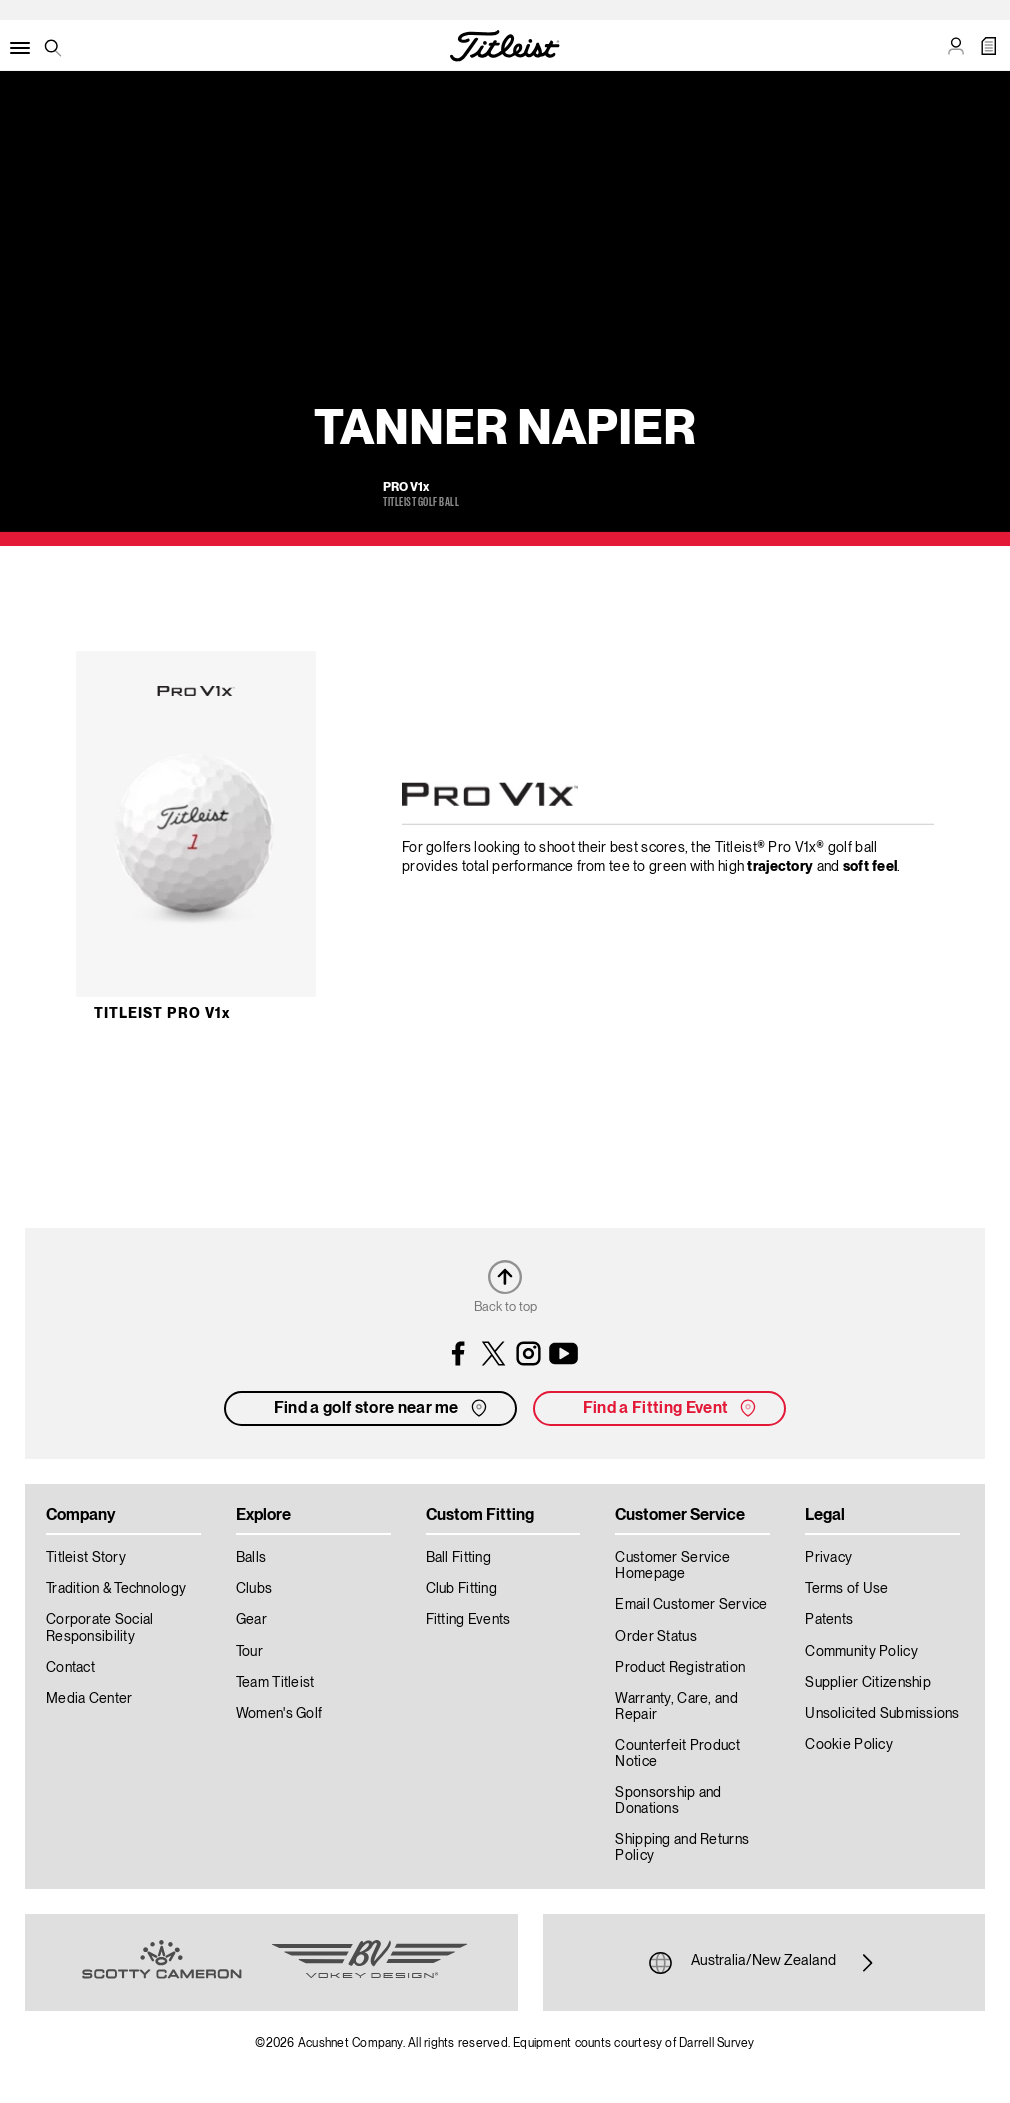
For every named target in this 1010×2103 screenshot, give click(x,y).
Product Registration (680, 1668)
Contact (70, 1668)
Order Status (655, 1637)
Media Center (89, 1699)
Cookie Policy (849, 1745)
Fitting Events (468, 1620)
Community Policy (861, 1652)
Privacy (828, 1558)
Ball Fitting (458, 1558)
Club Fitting (461, 1589)
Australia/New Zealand (763, 1963)
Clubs (254, 1589)
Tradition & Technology (116, 1589)
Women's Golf (279, 1714)
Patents (829, 1620)
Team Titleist (275, 1683)
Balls (251, 1558)
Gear (251, 1620)
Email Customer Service (691, 1605)
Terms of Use (846, 1589)
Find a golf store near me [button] (382, 1408)
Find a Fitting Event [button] (671, 1408)
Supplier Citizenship (868, 1683)
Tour (249, 1652)
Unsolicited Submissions (882, 1714)
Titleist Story (86, 1558)
